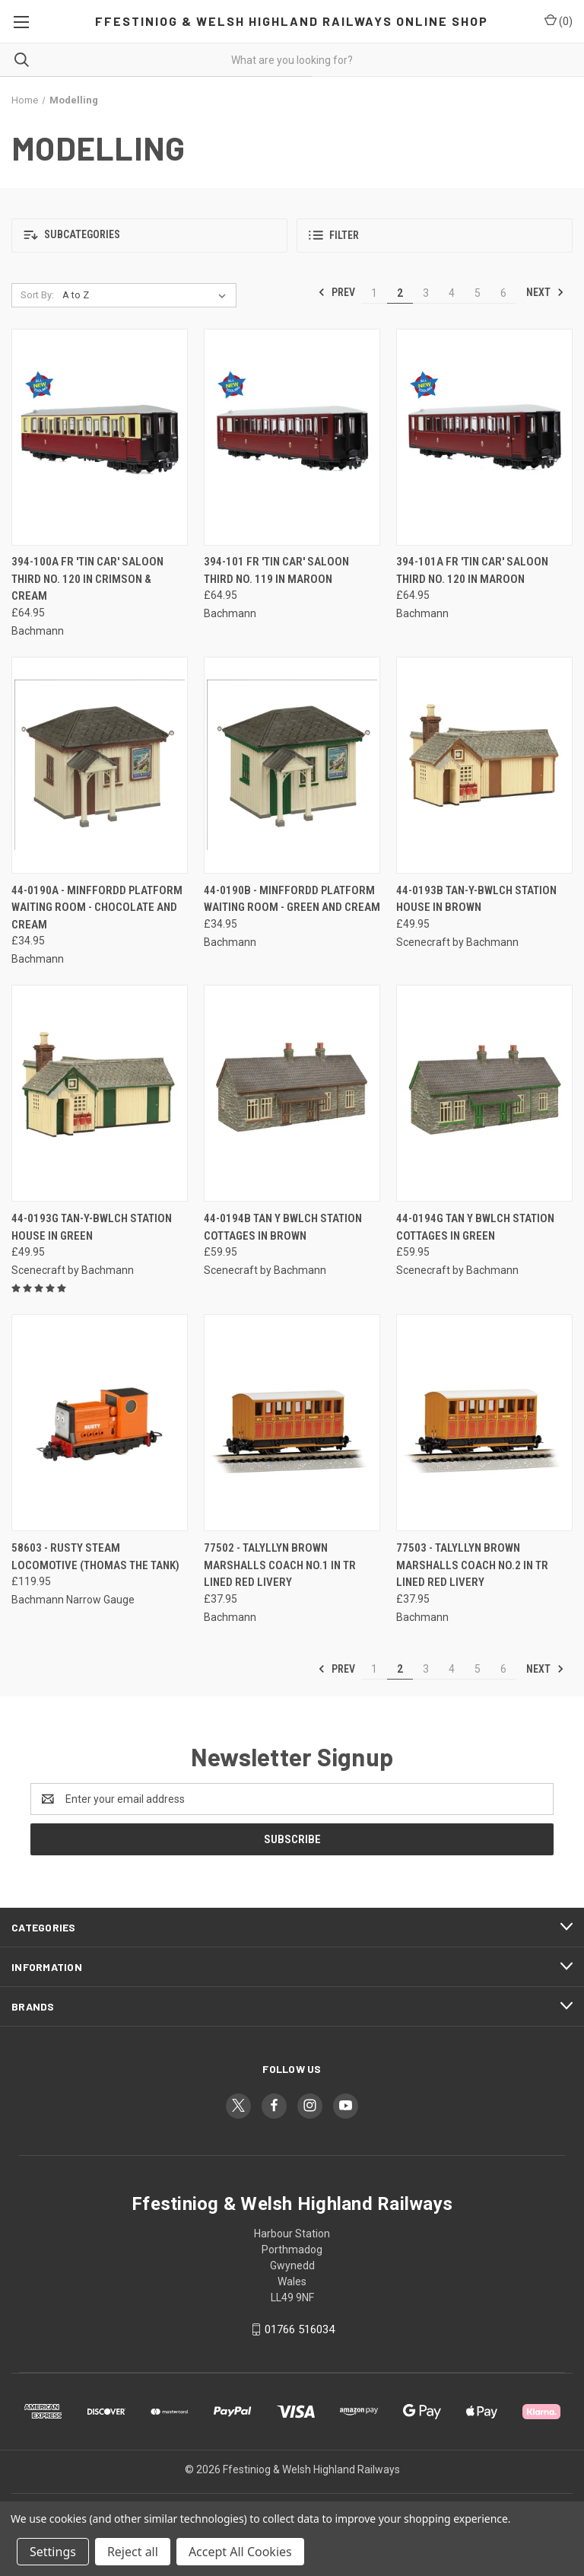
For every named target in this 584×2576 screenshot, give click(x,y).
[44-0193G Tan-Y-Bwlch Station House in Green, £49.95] (99, 1093)
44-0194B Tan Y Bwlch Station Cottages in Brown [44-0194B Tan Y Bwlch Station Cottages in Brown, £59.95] (283, 1227)
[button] (149, 235)
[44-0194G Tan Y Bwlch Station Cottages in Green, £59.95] (484, 1093)
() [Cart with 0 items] (558, 20)
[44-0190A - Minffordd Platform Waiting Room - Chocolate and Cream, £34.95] (99, 765)
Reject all (132, 2551)
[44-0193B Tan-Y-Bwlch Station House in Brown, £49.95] (484, 765)
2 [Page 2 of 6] (400, 293)
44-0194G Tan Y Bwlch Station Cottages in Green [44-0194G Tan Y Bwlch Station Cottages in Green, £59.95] (475, 1227)
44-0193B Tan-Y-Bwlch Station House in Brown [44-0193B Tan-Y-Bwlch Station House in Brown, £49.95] (476, 899)
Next (545, 292)
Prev (336, 292)
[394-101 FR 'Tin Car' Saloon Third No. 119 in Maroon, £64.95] (292, 437)
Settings (53, 2551)
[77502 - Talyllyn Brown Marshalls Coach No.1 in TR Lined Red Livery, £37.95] (292, 1422)
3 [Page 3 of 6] (426, 293)
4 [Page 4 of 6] (452, 293)
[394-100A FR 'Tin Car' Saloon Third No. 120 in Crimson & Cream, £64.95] (99, 437)
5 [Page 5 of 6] (477, 293)
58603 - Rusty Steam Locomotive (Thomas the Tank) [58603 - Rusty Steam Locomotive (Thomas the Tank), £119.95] (95, 1556)
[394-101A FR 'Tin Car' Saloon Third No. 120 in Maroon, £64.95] (484, 437)
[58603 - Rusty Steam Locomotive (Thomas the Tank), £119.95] (99, 1422)
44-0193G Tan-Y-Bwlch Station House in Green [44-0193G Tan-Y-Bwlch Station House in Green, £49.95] (91, 1227)
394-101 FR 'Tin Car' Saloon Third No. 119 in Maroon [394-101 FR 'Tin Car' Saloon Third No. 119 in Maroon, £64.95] (276, 570)
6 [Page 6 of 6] (503, 293)
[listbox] (147, 295)
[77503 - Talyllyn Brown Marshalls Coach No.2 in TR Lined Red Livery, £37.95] (484, 1422)
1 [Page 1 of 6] (374, 293)
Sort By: (37, 295)
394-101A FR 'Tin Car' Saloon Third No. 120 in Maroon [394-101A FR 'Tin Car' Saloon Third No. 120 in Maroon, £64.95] (472, 570)
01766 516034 (300, 2329)
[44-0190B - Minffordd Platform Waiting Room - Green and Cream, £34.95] (292, 765)
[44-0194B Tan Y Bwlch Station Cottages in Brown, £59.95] (292, 1093)
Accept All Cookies (240, 2551)
